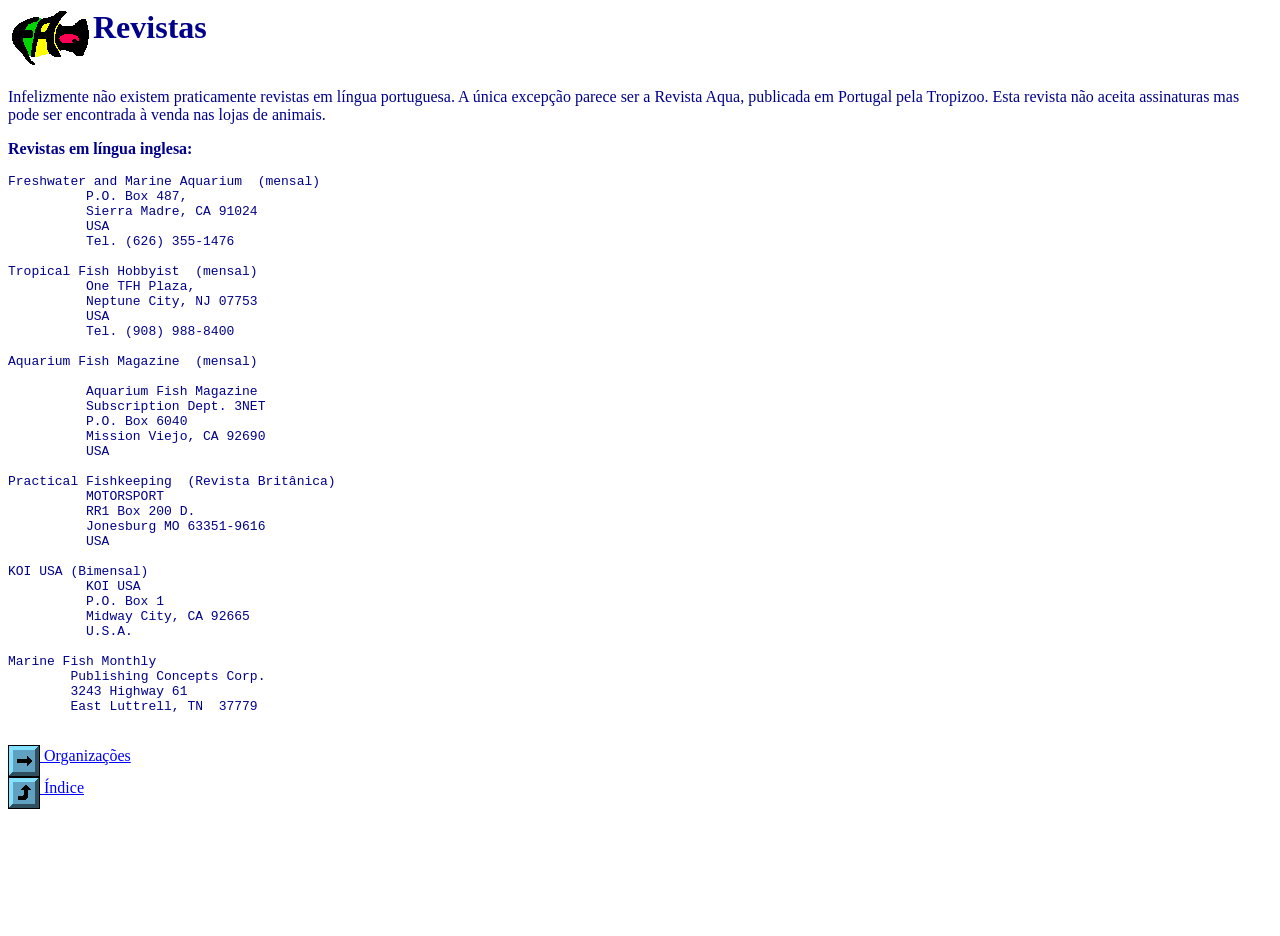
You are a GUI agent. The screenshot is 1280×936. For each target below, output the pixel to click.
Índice (46, 898)
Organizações (69, 866)
